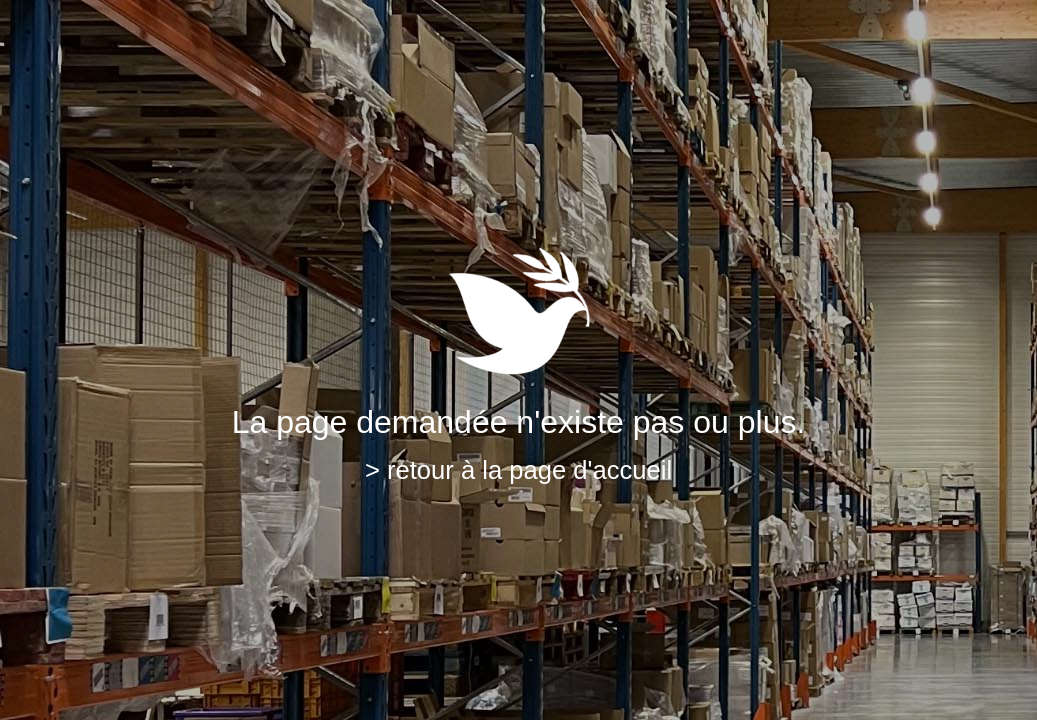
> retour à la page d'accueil (518, 470)
